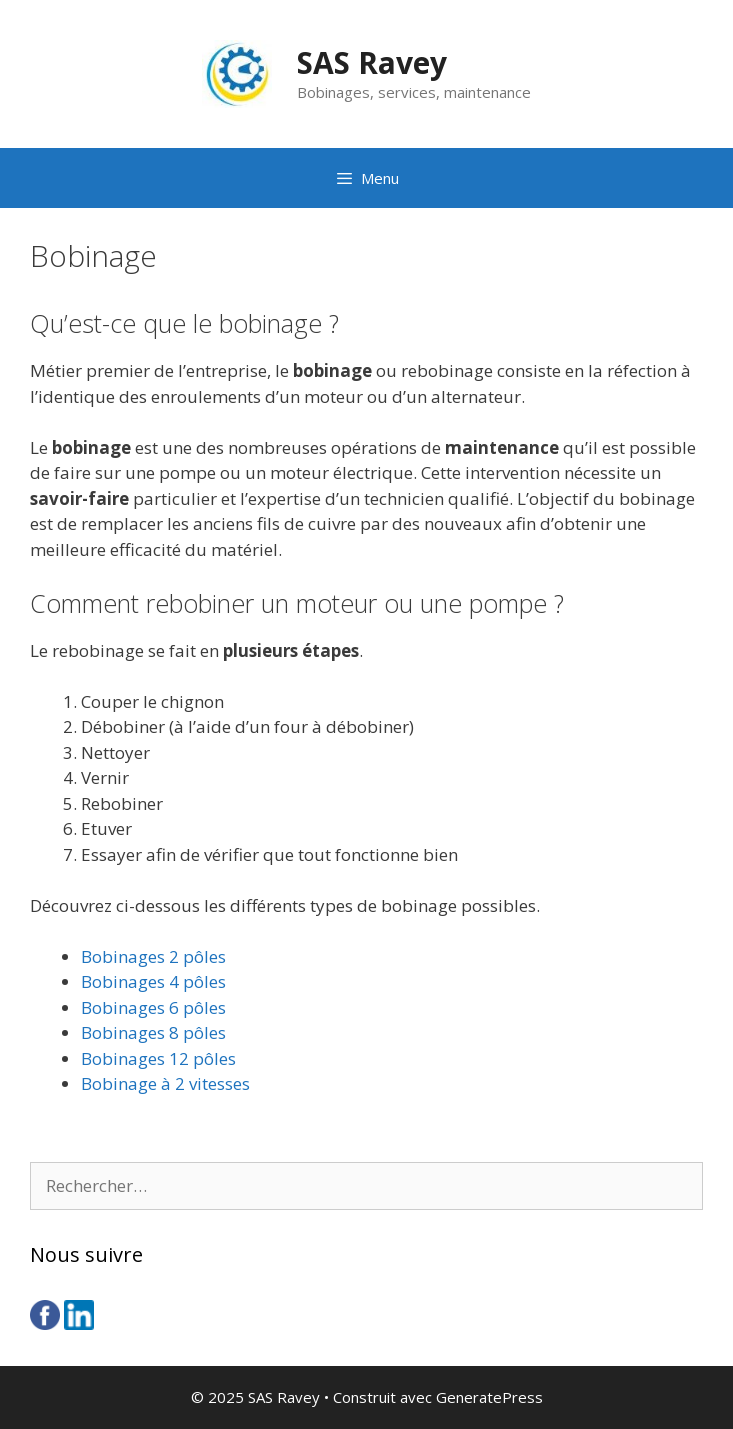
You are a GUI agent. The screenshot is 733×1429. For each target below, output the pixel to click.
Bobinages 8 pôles (153, 1032)
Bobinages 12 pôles (158, 1058)
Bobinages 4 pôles (153, 981)
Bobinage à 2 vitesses (165, 1083)
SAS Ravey (372, 62)
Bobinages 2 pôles (153, 956)
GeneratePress (489, 1397)
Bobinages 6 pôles (153, 1007)
